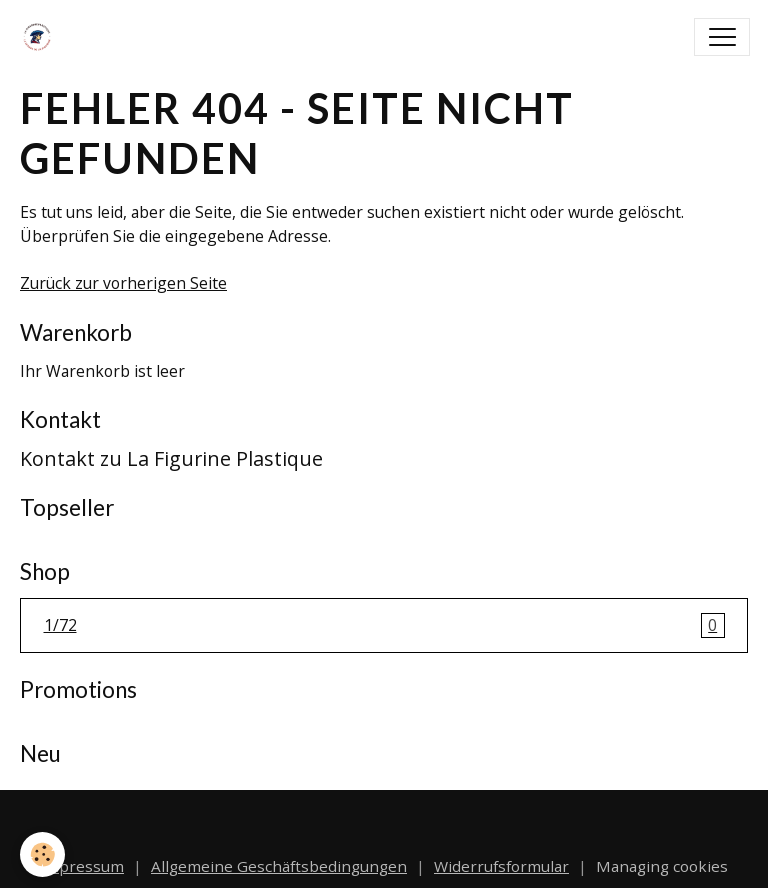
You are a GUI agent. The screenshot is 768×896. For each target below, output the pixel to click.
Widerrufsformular (501, 866)
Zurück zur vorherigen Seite (123, 283)
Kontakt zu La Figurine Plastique (171, 458)
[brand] (41, 37)
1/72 (384, 626)
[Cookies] (42, 854)
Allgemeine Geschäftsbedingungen (279, 866)
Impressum (82, 866)
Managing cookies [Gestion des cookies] (662, 866)
